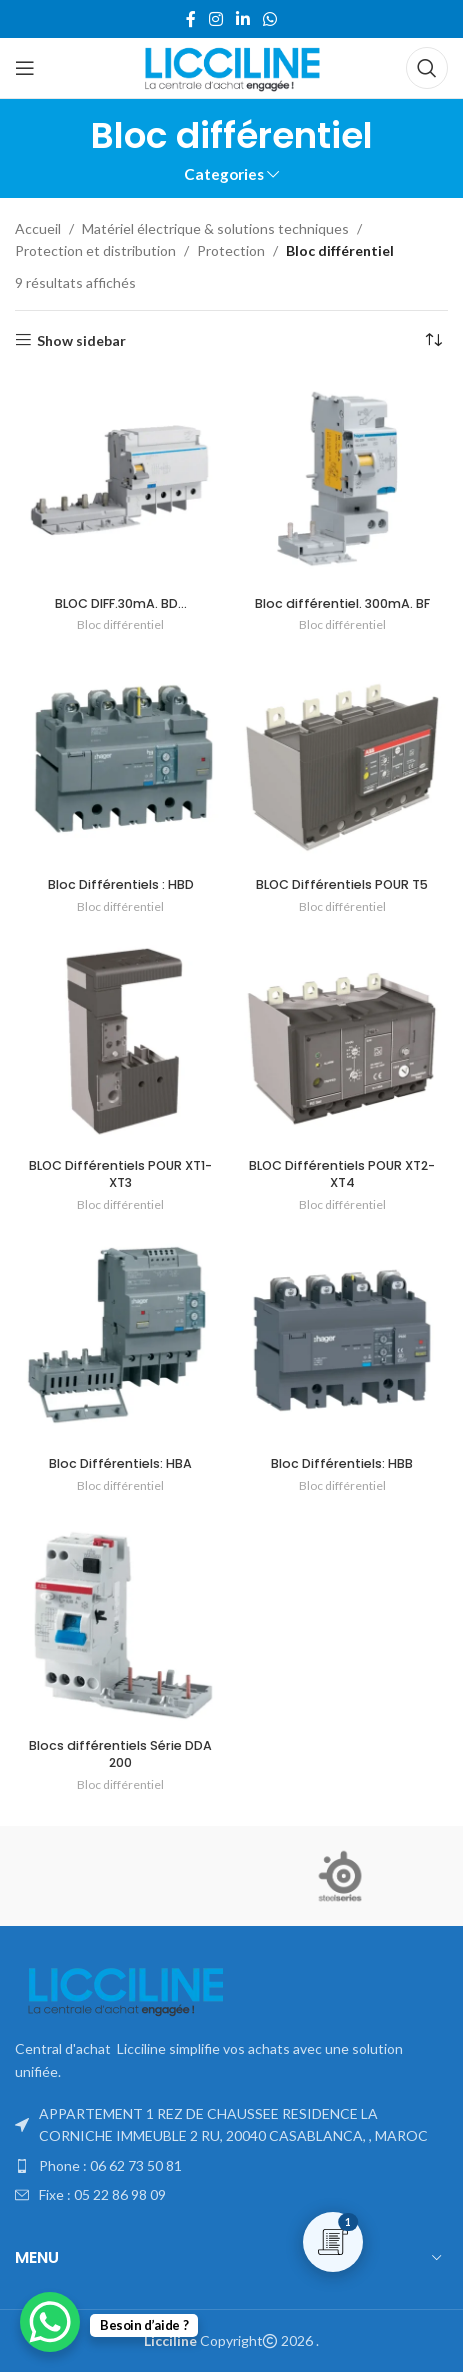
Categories (224, 174)
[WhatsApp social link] (270, 19)
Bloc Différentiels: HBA (120, 1463)
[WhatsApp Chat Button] (50, 2322)
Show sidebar (81, 340)
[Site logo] (232, 66)
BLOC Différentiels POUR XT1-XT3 (120, 1174)
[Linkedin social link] (243, 19)
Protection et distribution (95, 250)
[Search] (427, 68)
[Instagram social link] (215, 19)
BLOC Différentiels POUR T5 (342, 884)
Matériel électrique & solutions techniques (215, 228)
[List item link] (231, 2166)
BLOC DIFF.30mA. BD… (121, 603)
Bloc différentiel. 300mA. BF (342, 603)
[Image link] (125, 1990)
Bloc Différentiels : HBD (121, 884)
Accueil (38, 228)
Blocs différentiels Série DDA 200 (120, 1754)
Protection (231, 250)
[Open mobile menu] (25, 68)
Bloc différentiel (120, 624)
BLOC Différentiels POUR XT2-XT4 (342, 1174)
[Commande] (433, 341)
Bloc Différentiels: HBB (342, 1463)
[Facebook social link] (190, 19)
